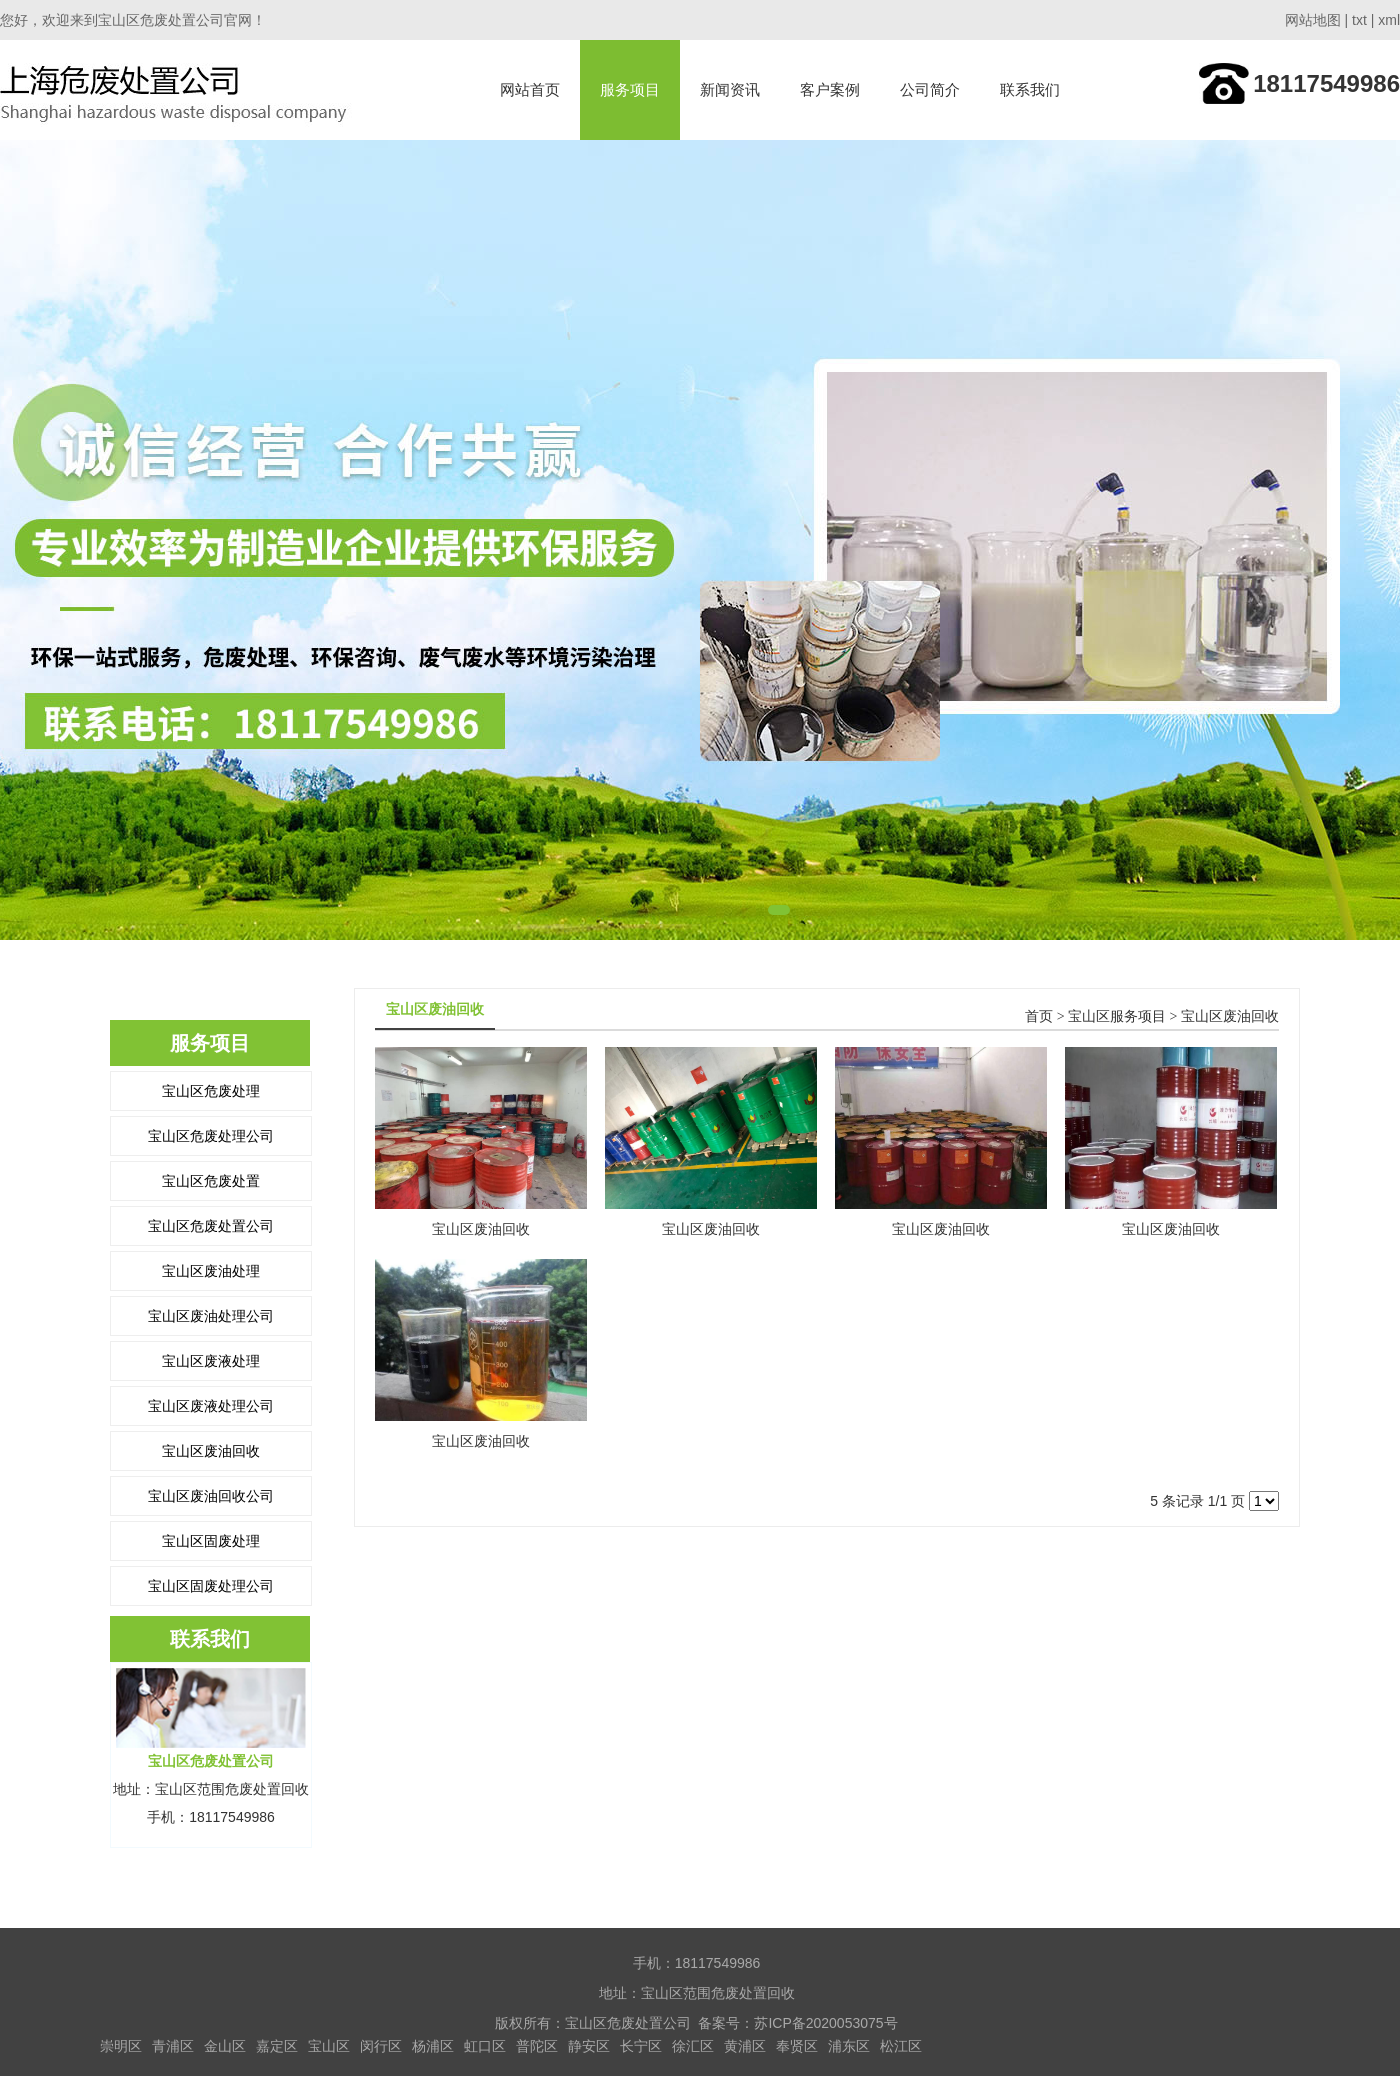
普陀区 (537, 2046)
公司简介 (930, 89)
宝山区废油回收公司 (211, 1496)
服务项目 (630, 89)
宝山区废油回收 (211, 1451)
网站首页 (530, 89)
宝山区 (329, 2046)
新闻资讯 (730, 89)
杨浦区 (433, 2046)
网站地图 (1313, 20)
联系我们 (1030, 89)
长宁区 (641, 2046)
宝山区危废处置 (211, 1181)
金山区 (225, 2046)
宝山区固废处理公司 (211, 1586)
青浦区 (173, 2046)
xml (1389, 20)
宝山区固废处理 (211, 1541)
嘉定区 (277, 2046)
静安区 (589, 2046)
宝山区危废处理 (211, 1091)
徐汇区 (693, 2046)
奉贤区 (797, 2046)
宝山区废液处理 (211, 1361)
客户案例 (830, 89)
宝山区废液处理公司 (211, 1406)
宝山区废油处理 (211, 1271)
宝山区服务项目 (1117, 1016)
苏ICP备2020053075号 (825, 2023)
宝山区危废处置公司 (211, 1226)
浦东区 (849, 2046)
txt (1359, 20)
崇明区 (121, 2046)
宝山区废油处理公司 (211, 1316)
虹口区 (485, 2046)
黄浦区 (745, 2046)
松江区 (901, 2046)
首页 (1039, 1016)
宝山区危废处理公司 (211, 1136)
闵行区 (381, 2046)
